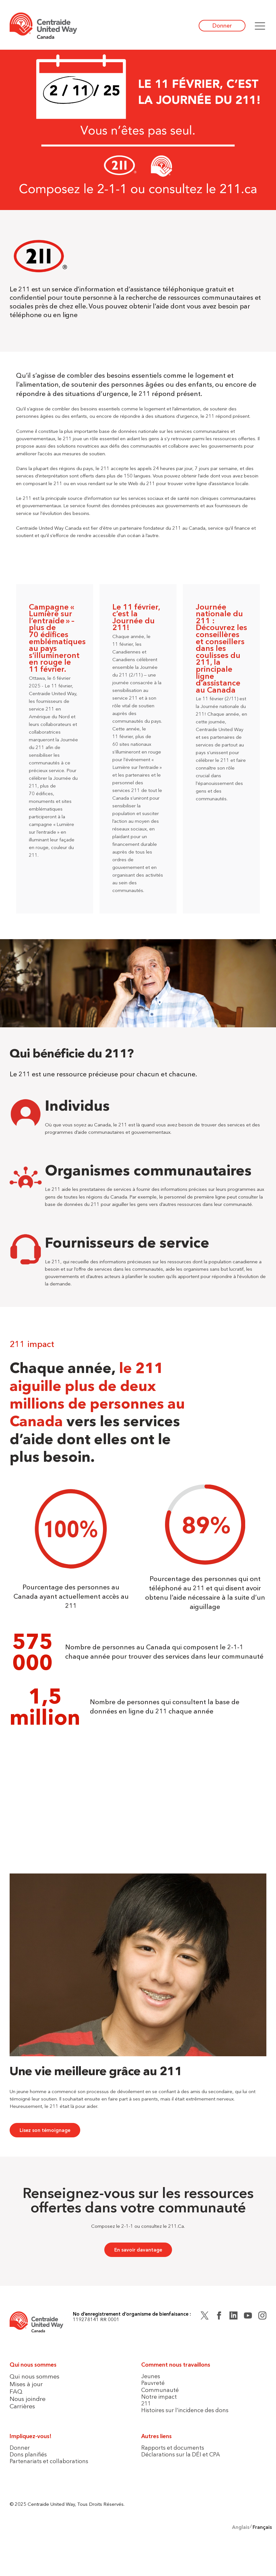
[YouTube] (248, 2316)
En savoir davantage (138, 2250)
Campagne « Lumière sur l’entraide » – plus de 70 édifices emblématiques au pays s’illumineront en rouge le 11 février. (57, 638)
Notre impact (159, 2396)
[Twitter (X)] (205, 2316)
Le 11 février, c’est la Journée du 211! (136, 617)
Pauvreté (153, 2382)
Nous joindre (28, 2399)
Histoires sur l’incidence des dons (185, 2410)
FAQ (16, 2391)
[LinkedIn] (233, 2316)
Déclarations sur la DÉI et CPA (180, 2454)
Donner (222, 25)
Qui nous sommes (34, 2376)
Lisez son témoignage (45, 2130)
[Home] (43, 25)
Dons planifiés (28, 2454)
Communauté (160, 2390)
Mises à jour (26, 2384)
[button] (260, 25)
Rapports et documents (172, 2447)
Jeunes (150, 2376)
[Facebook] (219, 2316)
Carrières (22, 2406)
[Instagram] (262, 2316)
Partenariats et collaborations (49, 2461)
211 (146, 2403)
